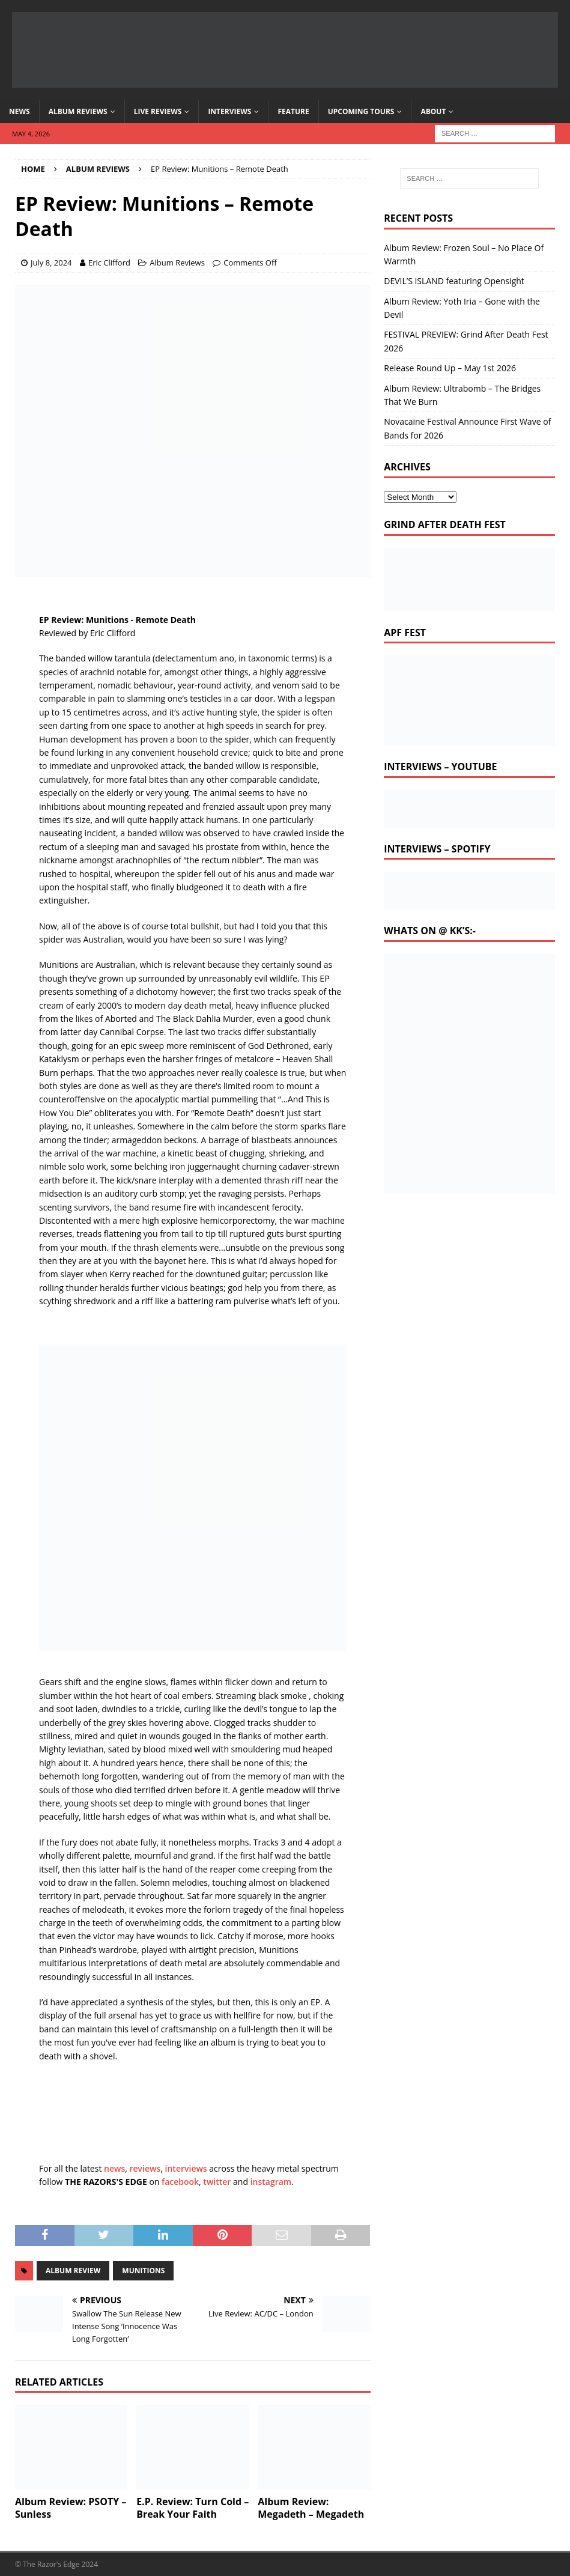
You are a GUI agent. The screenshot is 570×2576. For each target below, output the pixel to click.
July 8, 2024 (51, 262)
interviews (186, 2168)
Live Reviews (158, 111)
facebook (180, 2181)
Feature (293, 111)
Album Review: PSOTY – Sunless (70, 2508)
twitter (217, 2181)
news (114, 2168)
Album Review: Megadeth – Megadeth (311, 2508)
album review (73, 2270)
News (19, 111)
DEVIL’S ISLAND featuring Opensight (454, 281)
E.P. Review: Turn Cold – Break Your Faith (192, 2508)
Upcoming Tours (361, 111)
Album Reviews (78, 111)
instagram (271, 2181)
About (433, 111)
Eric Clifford (109, 262)
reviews (145, 2168)
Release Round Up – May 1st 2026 (450, 368)
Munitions (143, 2270)
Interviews (229, 111)
